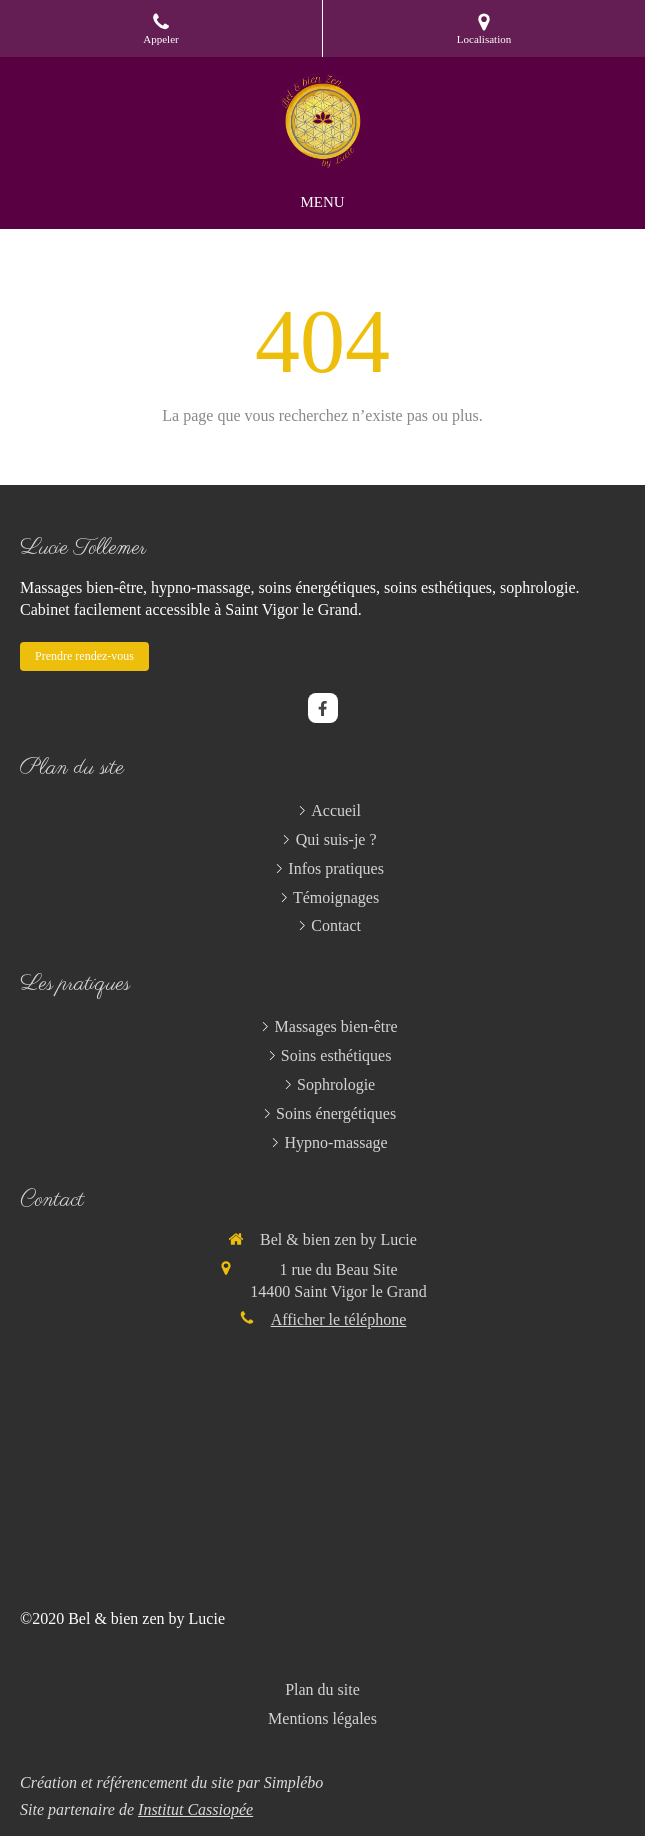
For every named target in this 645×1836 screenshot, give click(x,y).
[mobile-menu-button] (322, 202)
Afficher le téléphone (339, 1319)
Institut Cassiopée (195, 1809)
